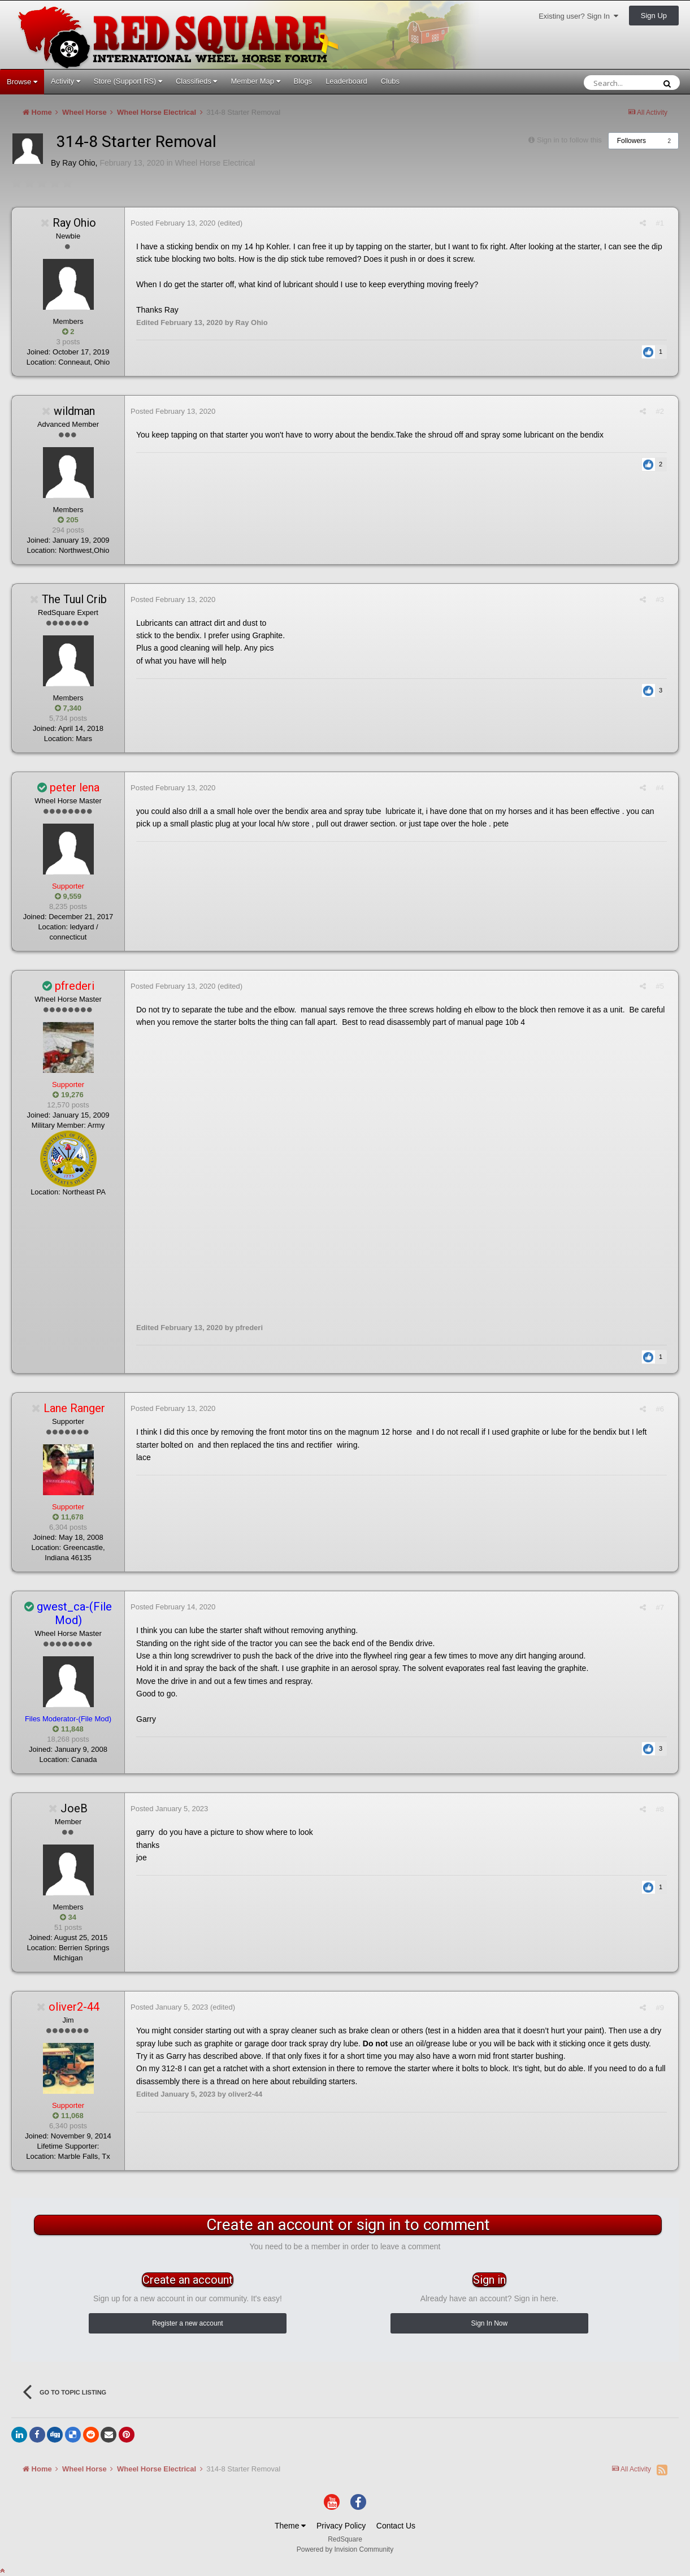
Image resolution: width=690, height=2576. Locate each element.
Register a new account (187, 2323)
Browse (22, 81)
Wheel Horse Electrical (215, 162)
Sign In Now (489, 2323)
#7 (660, 1607)
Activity (65, 81)
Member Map (255, 81)
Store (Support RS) (128, 81)
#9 (660, 2007)
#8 (660, 1809)
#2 (660, 411)
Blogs (303, 81)
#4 (660, 787)
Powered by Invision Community (345, 2549)
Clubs (390, 81)
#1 (660, 223)
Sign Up (654, 15)
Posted (173, 223)
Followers (631, 141)
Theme (290, 2525)
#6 (660, 1409)
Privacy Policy (341, 2525)
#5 (660, 986)
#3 (660, 599)
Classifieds (196, 81)
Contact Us (395, 2525)
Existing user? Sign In (578, 16)
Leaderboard (346, 81)
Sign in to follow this (569, 140)
